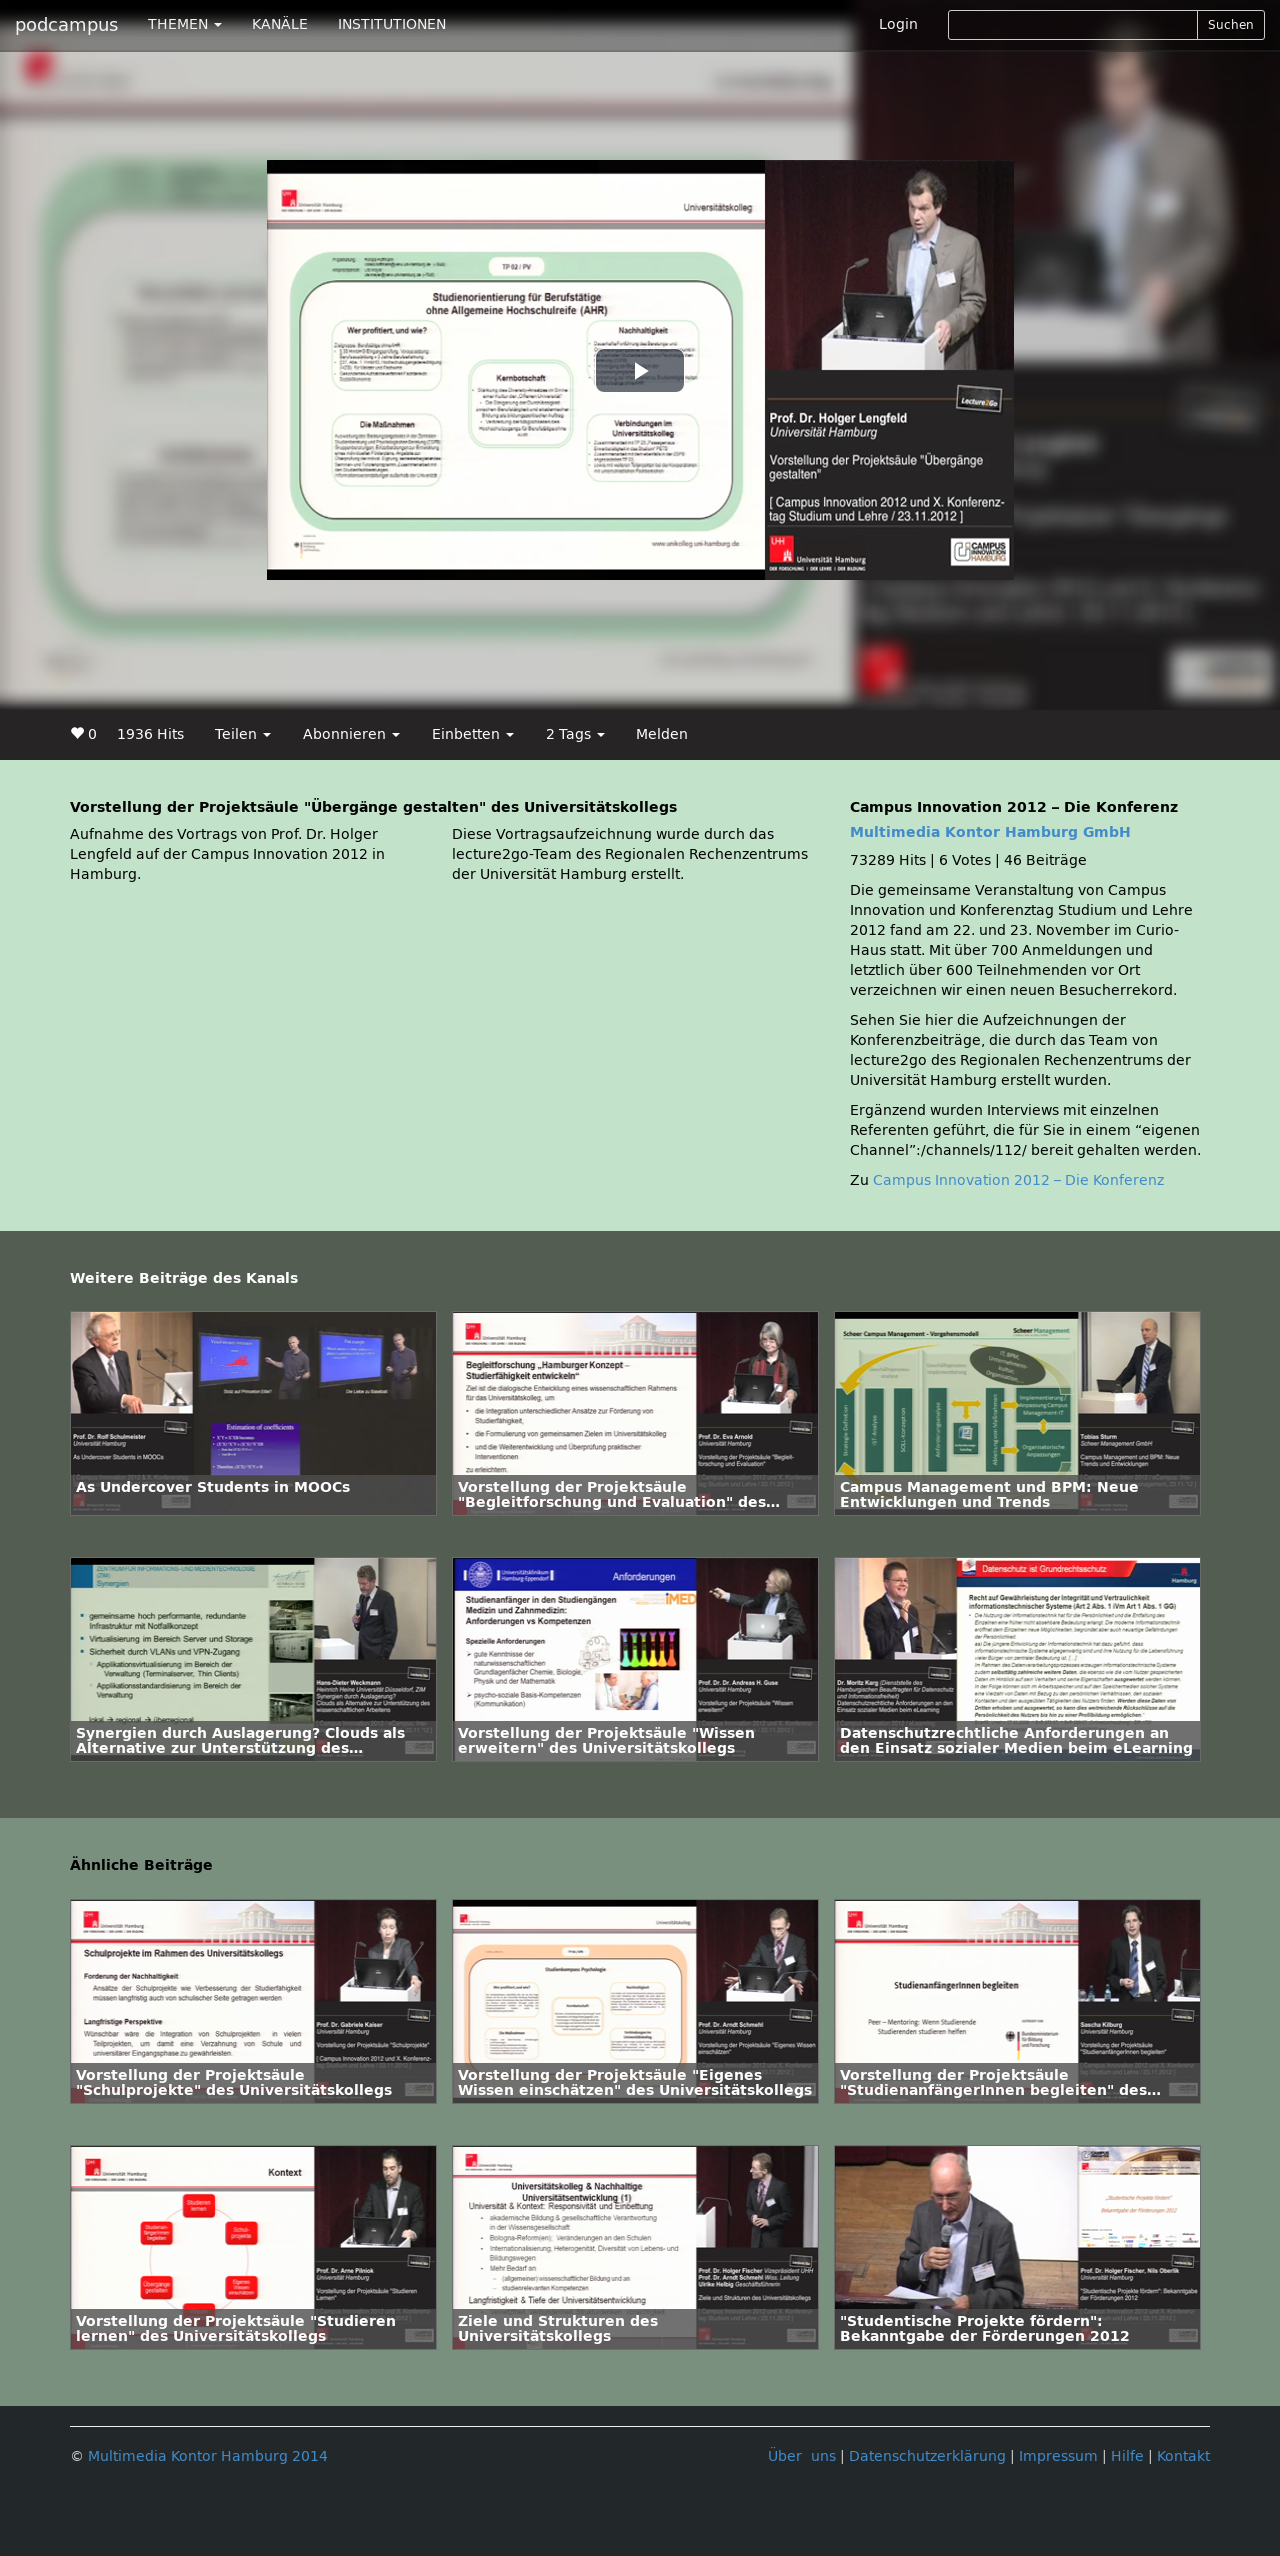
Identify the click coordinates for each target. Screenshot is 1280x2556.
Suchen (1231, 25)
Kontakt (1183, 2456)
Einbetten (473, 734)
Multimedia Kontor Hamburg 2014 (208, 2456)
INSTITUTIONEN (392, 24)
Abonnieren (351, 734)
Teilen (243, 734)
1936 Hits (150, 734)
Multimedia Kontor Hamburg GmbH (990, 832)
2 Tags (575, 734)
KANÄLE (280, 24)
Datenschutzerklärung (927, 2456)
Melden (662, 734)
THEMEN (185, 24)
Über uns (802, 2456)
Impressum (1058, 2456)
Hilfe (1127, 2456)
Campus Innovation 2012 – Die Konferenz (1018, 1180)
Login (898, 24)
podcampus (66, 25)
